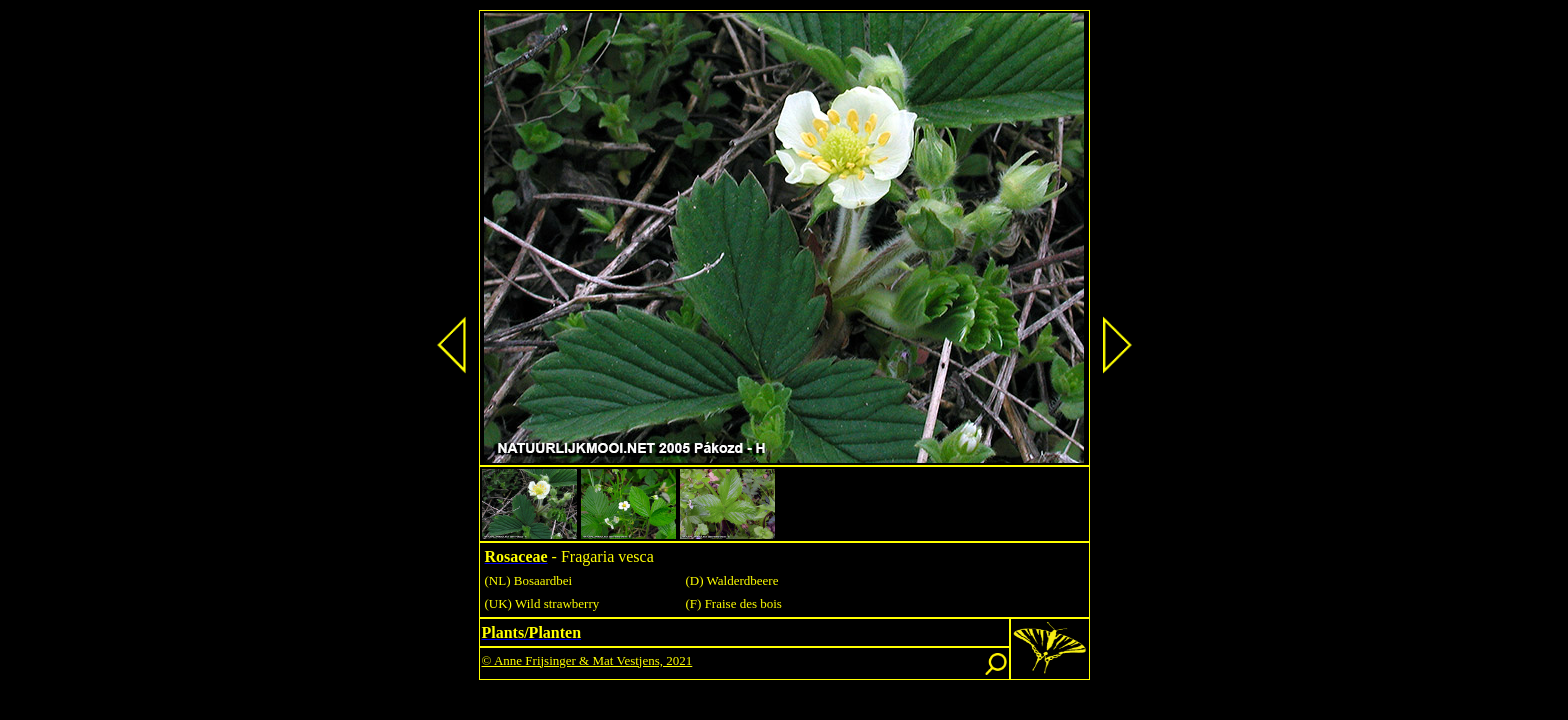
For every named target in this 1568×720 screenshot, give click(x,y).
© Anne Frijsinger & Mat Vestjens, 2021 (587, 660)
